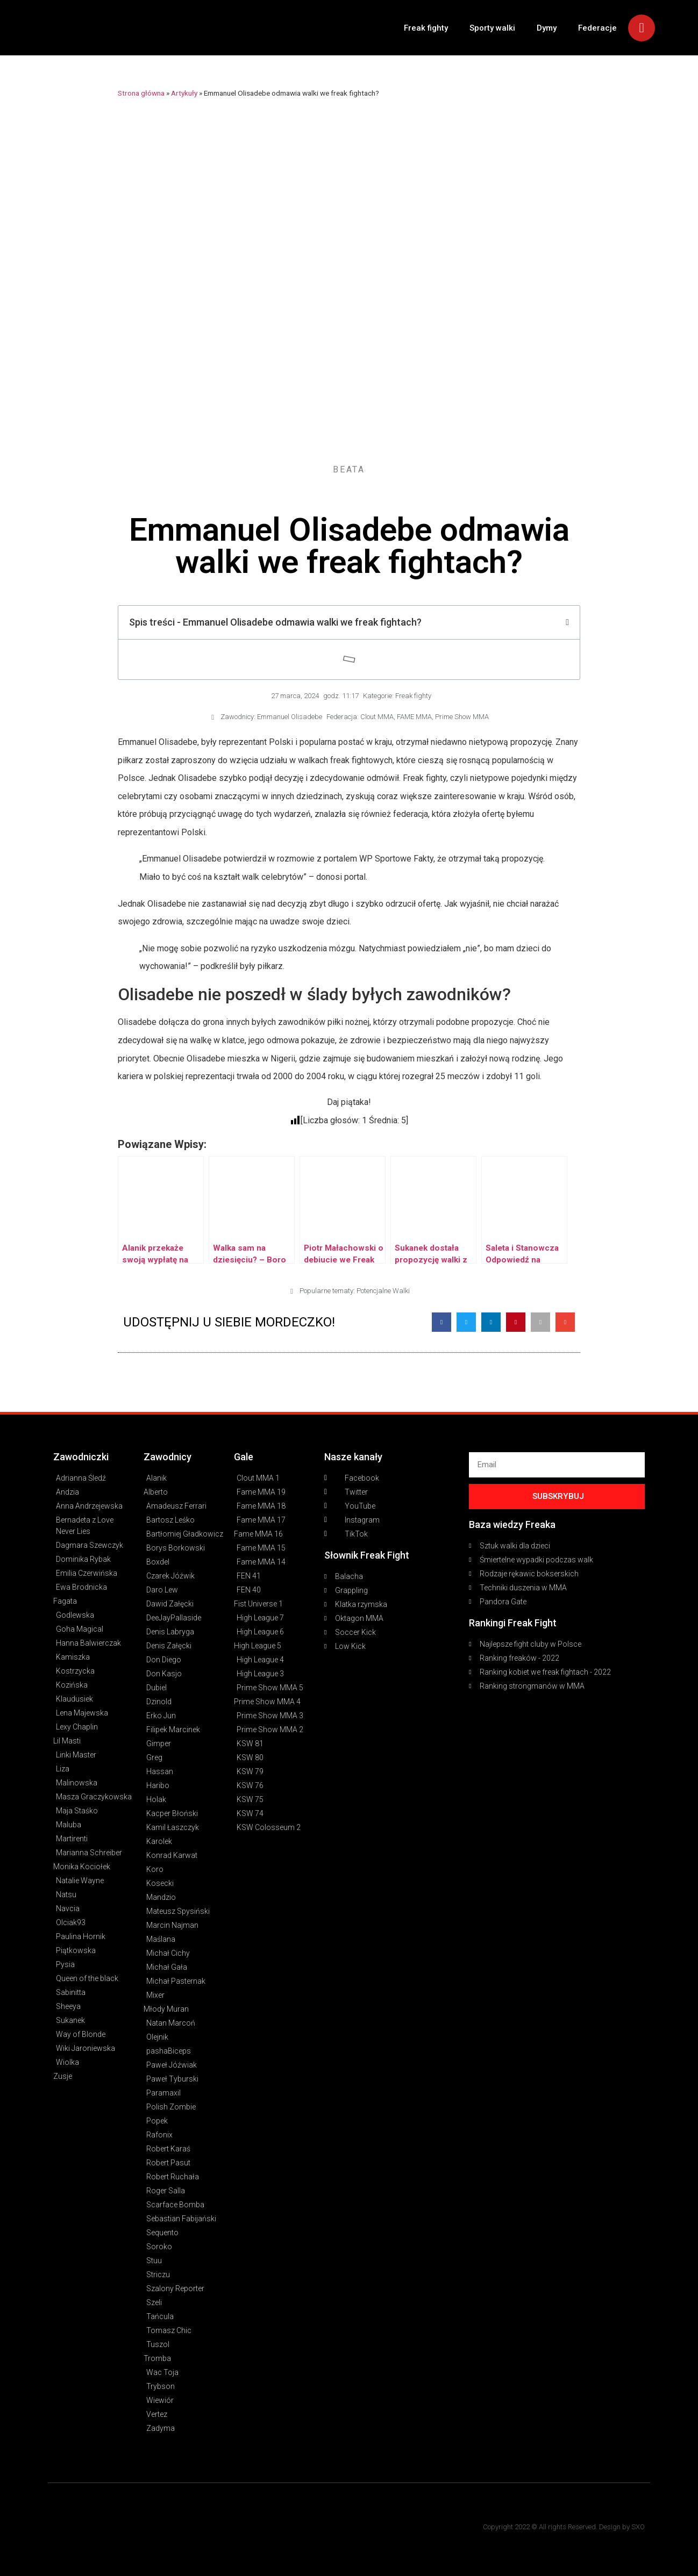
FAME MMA (414, 717)
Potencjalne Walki (383, 1291)
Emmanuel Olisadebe (289, 717)
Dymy (547, 28)
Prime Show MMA (462, 717)
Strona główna (141, 93)
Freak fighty (426, 28)
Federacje (597, 28)
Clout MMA (377, 717)
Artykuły (184, 93)
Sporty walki (492, 28)
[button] (441, 1322)
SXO (638, 2527)
